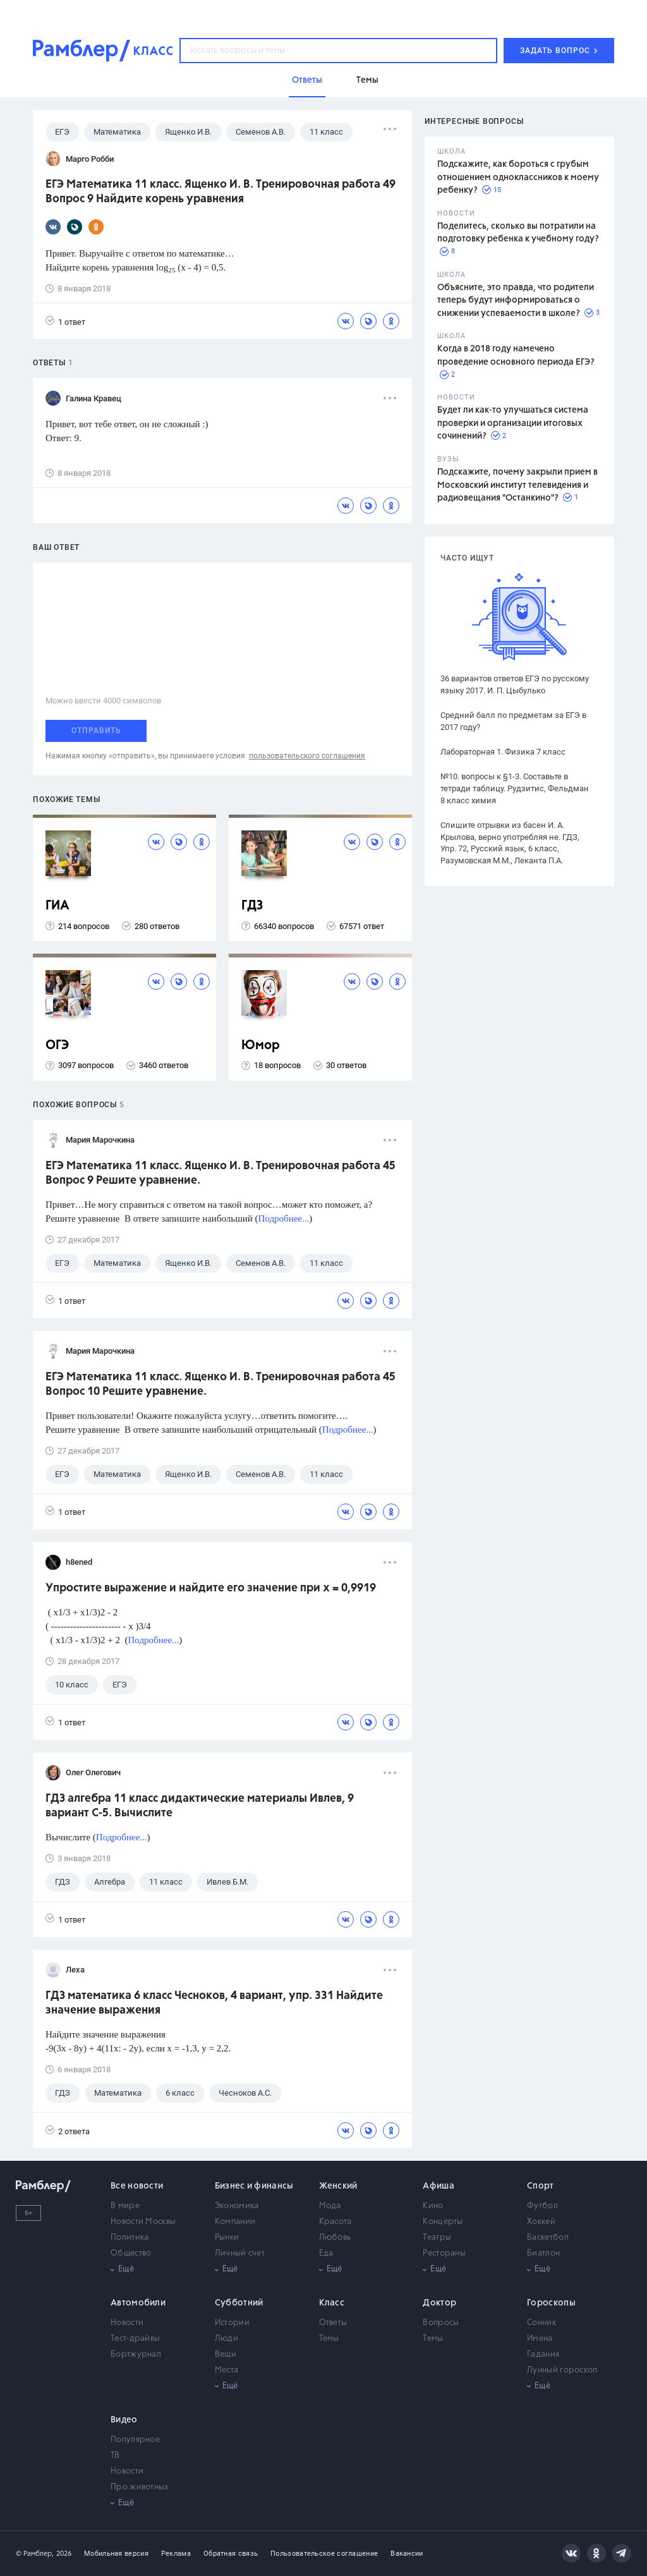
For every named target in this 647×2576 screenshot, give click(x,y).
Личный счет (240, 2253)
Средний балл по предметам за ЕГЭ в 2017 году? (513, 721)
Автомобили (138, 2303)
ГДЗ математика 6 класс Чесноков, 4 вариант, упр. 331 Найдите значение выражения (214, 2003)
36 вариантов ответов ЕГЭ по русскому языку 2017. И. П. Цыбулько (514, 684)
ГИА (57, 906)
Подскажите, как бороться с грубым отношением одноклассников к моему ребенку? (518, 177)
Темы (329, 2339)
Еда (326, 2253)
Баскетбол (548, 2237)
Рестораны (444, 2253)
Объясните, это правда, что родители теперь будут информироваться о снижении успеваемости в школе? (515, 300)
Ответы (333, 2323)
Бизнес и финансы (254, 2186)
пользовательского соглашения (307, 755)
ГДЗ (252, 906)
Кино (433, 2206)
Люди (226, 2339)
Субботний (239, 2303)
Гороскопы (551, 2303)
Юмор (260, 1045)
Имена (540, 2339)
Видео (124, 2419)
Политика (129, 2237)
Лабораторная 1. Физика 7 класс (502, 751)
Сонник (541, 2323)
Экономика (237, 2206)
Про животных (140, 2487)
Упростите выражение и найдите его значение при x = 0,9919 (210, 1588)
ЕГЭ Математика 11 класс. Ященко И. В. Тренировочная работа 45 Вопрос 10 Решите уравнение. (220, 1384)
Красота (335, 2222)
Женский (338, 2186)
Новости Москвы (143, 2222)
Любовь (335, 2237)
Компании (235, 2222)
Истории (232, 2323)
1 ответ (65, 321)
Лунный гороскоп (562, 2370)
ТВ (115, 2455)
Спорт (540, 2186)
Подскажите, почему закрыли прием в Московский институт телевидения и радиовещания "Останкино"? (517, 485)
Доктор (439, 2303)
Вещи (225, 2354)
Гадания (543, 2354)
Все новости (137, 2186)
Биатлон (543, 2253)
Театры (437, 2237)
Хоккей (541, 2222)
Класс (332, 2303)
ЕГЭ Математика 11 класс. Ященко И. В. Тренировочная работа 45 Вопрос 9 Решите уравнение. (220, 1173)
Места (227, 2370)
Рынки (227, 2237)
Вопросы (441, 2323)
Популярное (135, 2440)
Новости (127, 2323)
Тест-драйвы (135, 2339)
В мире (125, 2206)
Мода (330, 2206)
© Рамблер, (35, 2553)
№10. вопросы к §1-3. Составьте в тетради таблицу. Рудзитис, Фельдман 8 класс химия (514, 788)
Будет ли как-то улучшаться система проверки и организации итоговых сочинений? (512, 423)
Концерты (443, 2222)
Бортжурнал (136, 2354)
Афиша (438, 2186)
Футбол (542, 2206)
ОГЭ (57, 1045)
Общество (131, 2253)
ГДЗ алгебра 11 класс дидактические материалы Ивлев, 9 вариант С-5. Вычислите (199, 1806)
